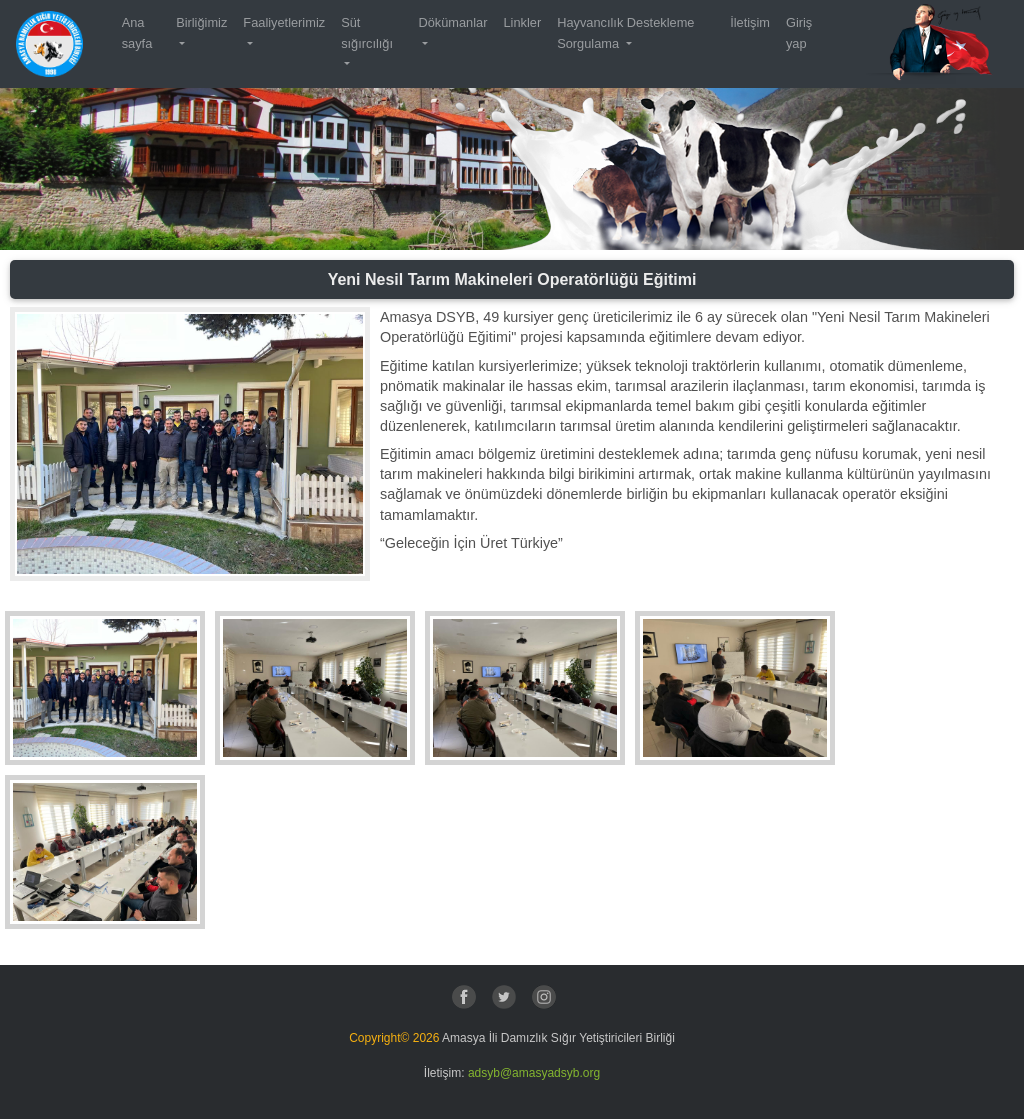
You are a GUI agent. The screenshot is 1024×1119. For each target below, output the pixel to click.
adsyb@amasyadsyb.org (534, 1073)
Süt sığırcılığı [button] (367, 32)
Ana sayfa (137, 32)
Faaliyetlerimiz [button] (284, 22)
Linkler (522, 22)
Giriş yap (799, 32)
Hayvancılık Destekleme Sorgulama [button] (625, 32)
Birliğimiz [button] (201, 22)
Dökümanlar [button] (452, 22)
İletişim (750, 22)
